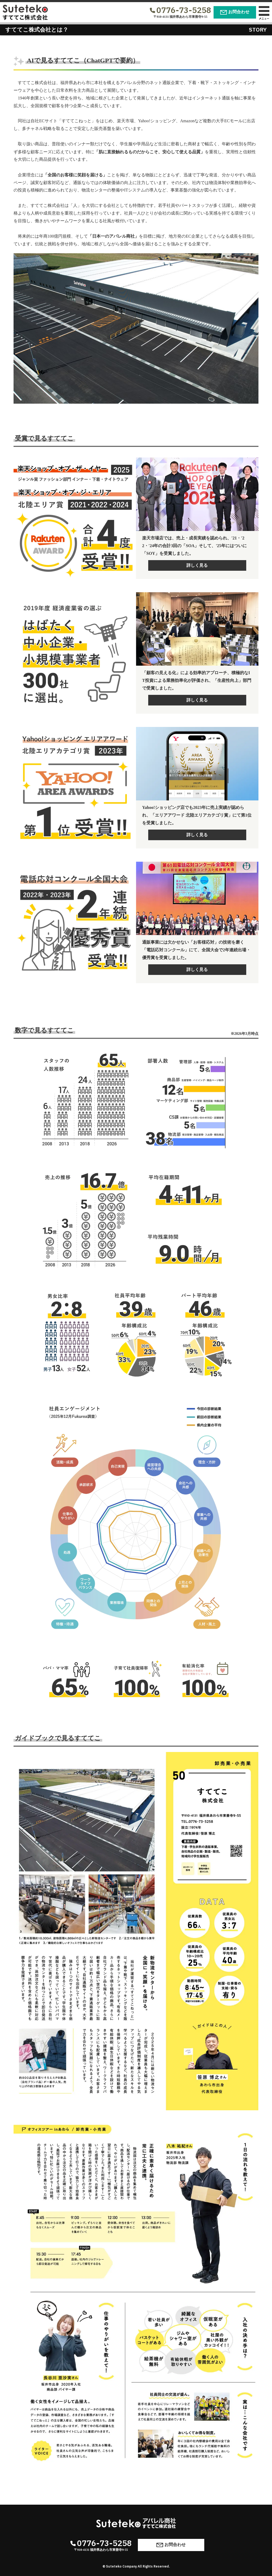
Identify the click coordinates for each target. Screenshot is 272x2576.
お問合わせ (234, 12)
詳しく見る (197, 565)
